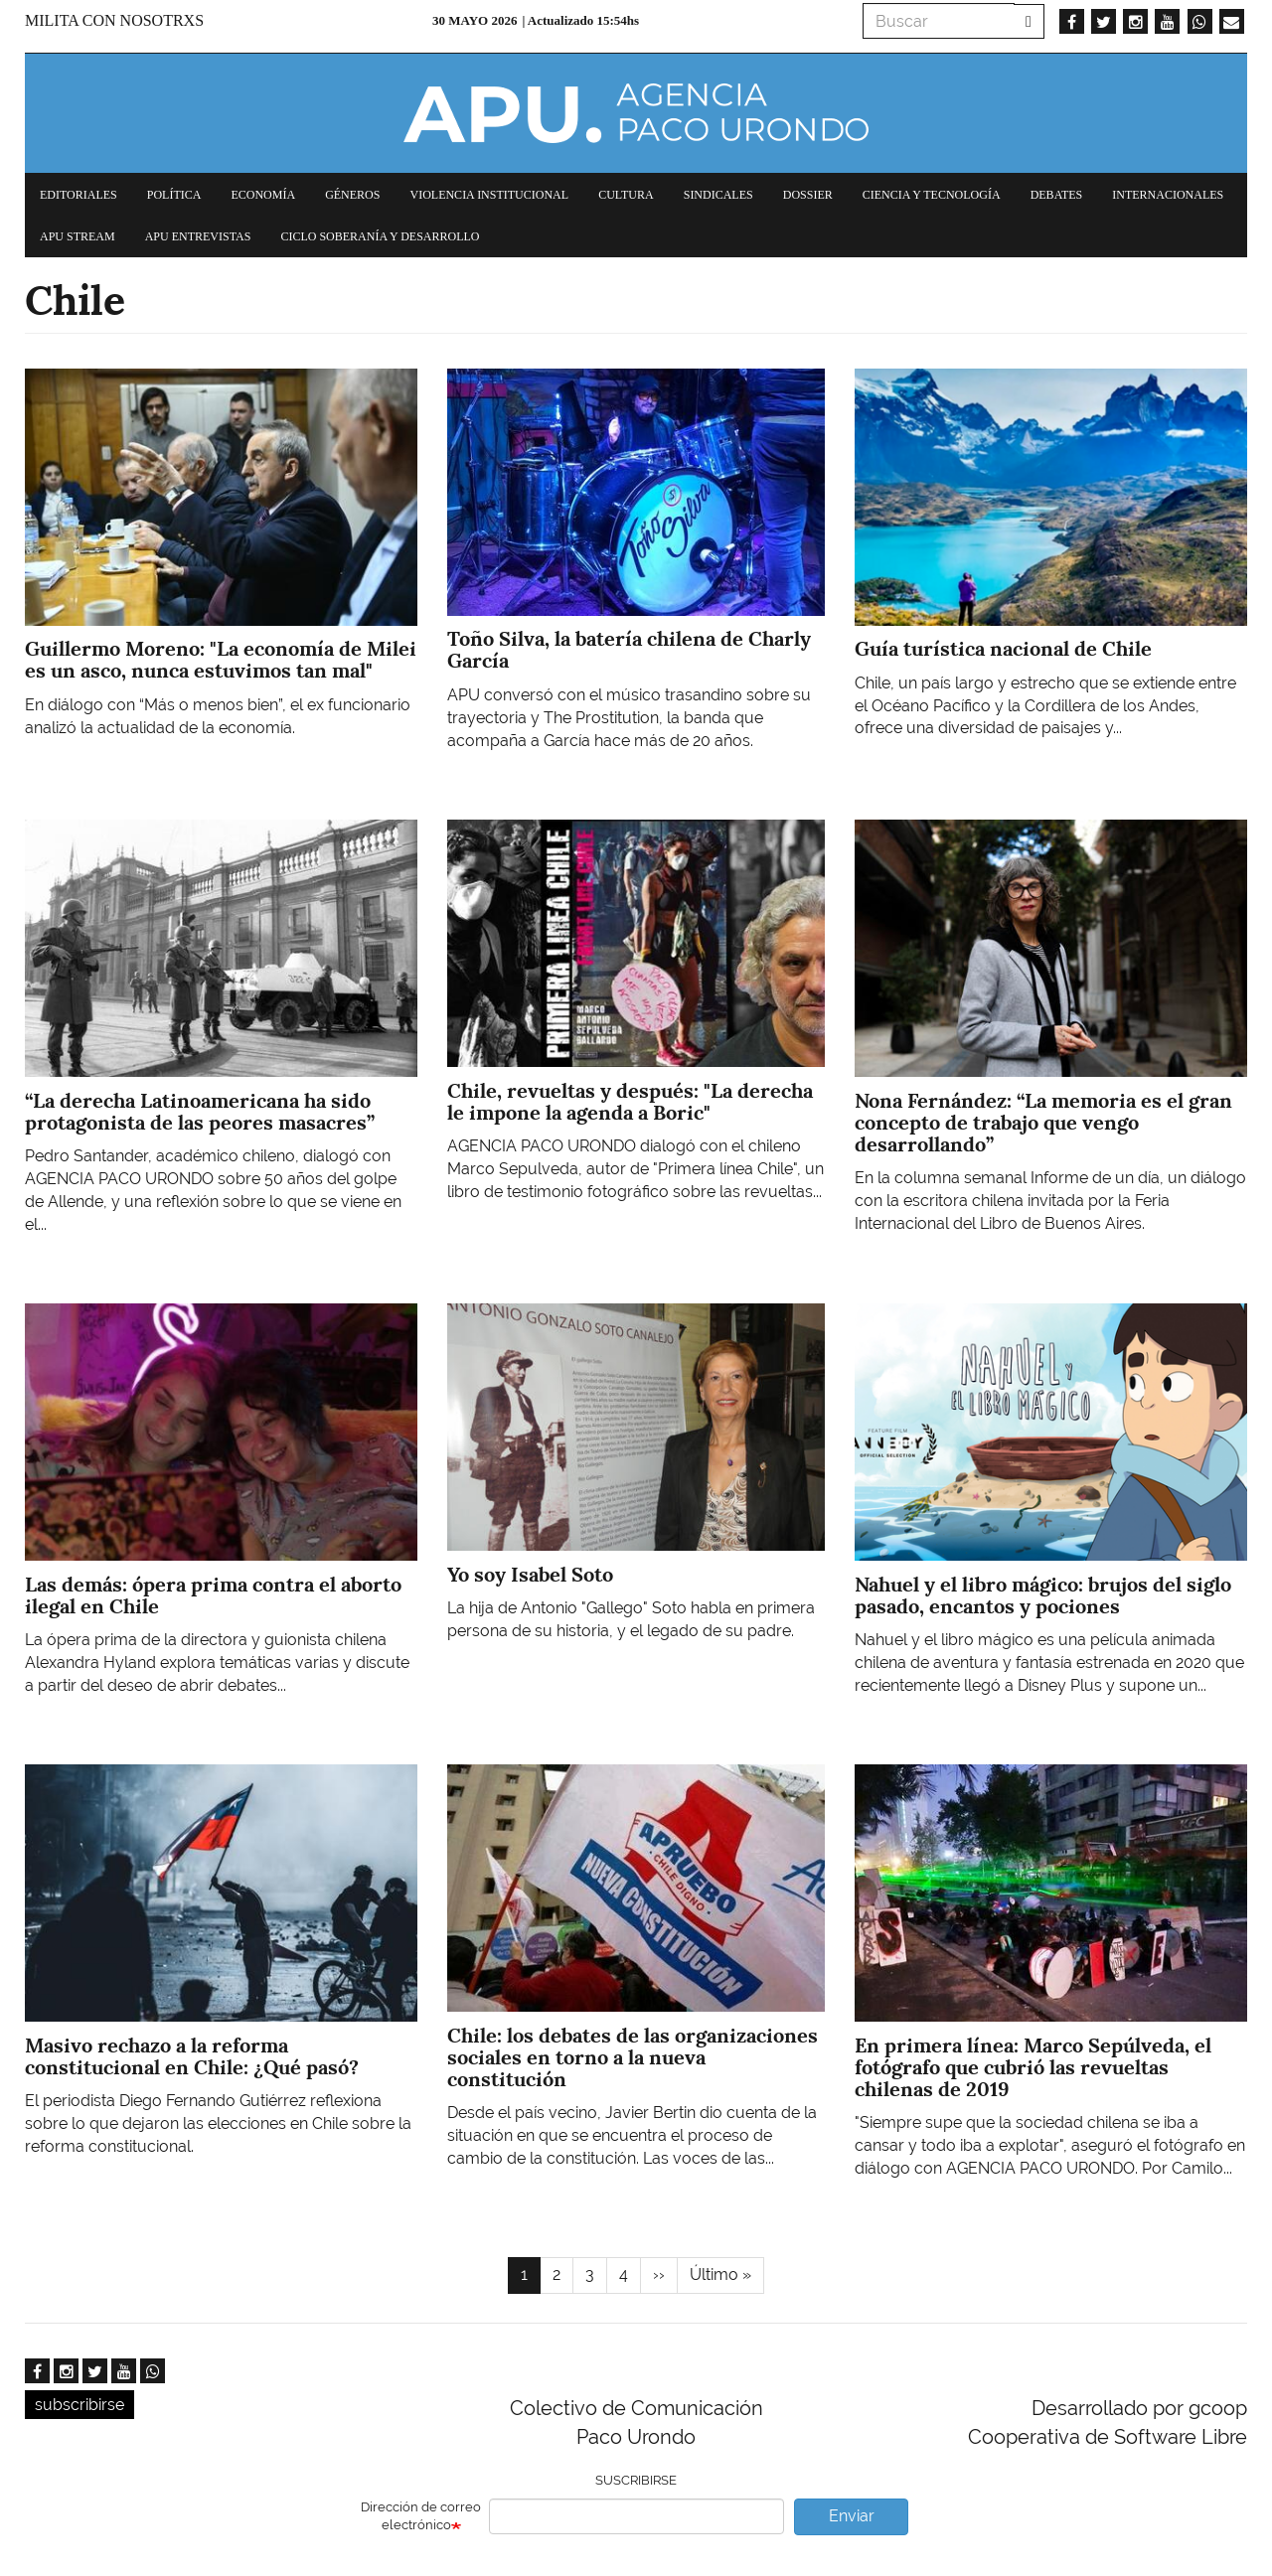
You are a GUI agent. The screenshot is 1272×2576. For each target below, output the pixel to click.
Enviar (851, 2515)
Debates (1057, 195)
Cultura (626, 195)
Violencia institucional (488, 195)
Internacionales (1167, 195)
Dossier (808, 195)
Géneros (352, 195)
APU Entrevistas (198, 236)
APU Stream (77, 236)
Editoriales (78, 195)
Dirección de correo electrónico (421, 2516)
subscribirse (79, 2404)
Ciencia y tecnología (932, 195)
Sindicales (718, 195)
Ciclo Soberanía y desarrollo (379, 236)
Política (174, 195)
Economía (263, 195)
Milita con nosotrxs (114, 20)
